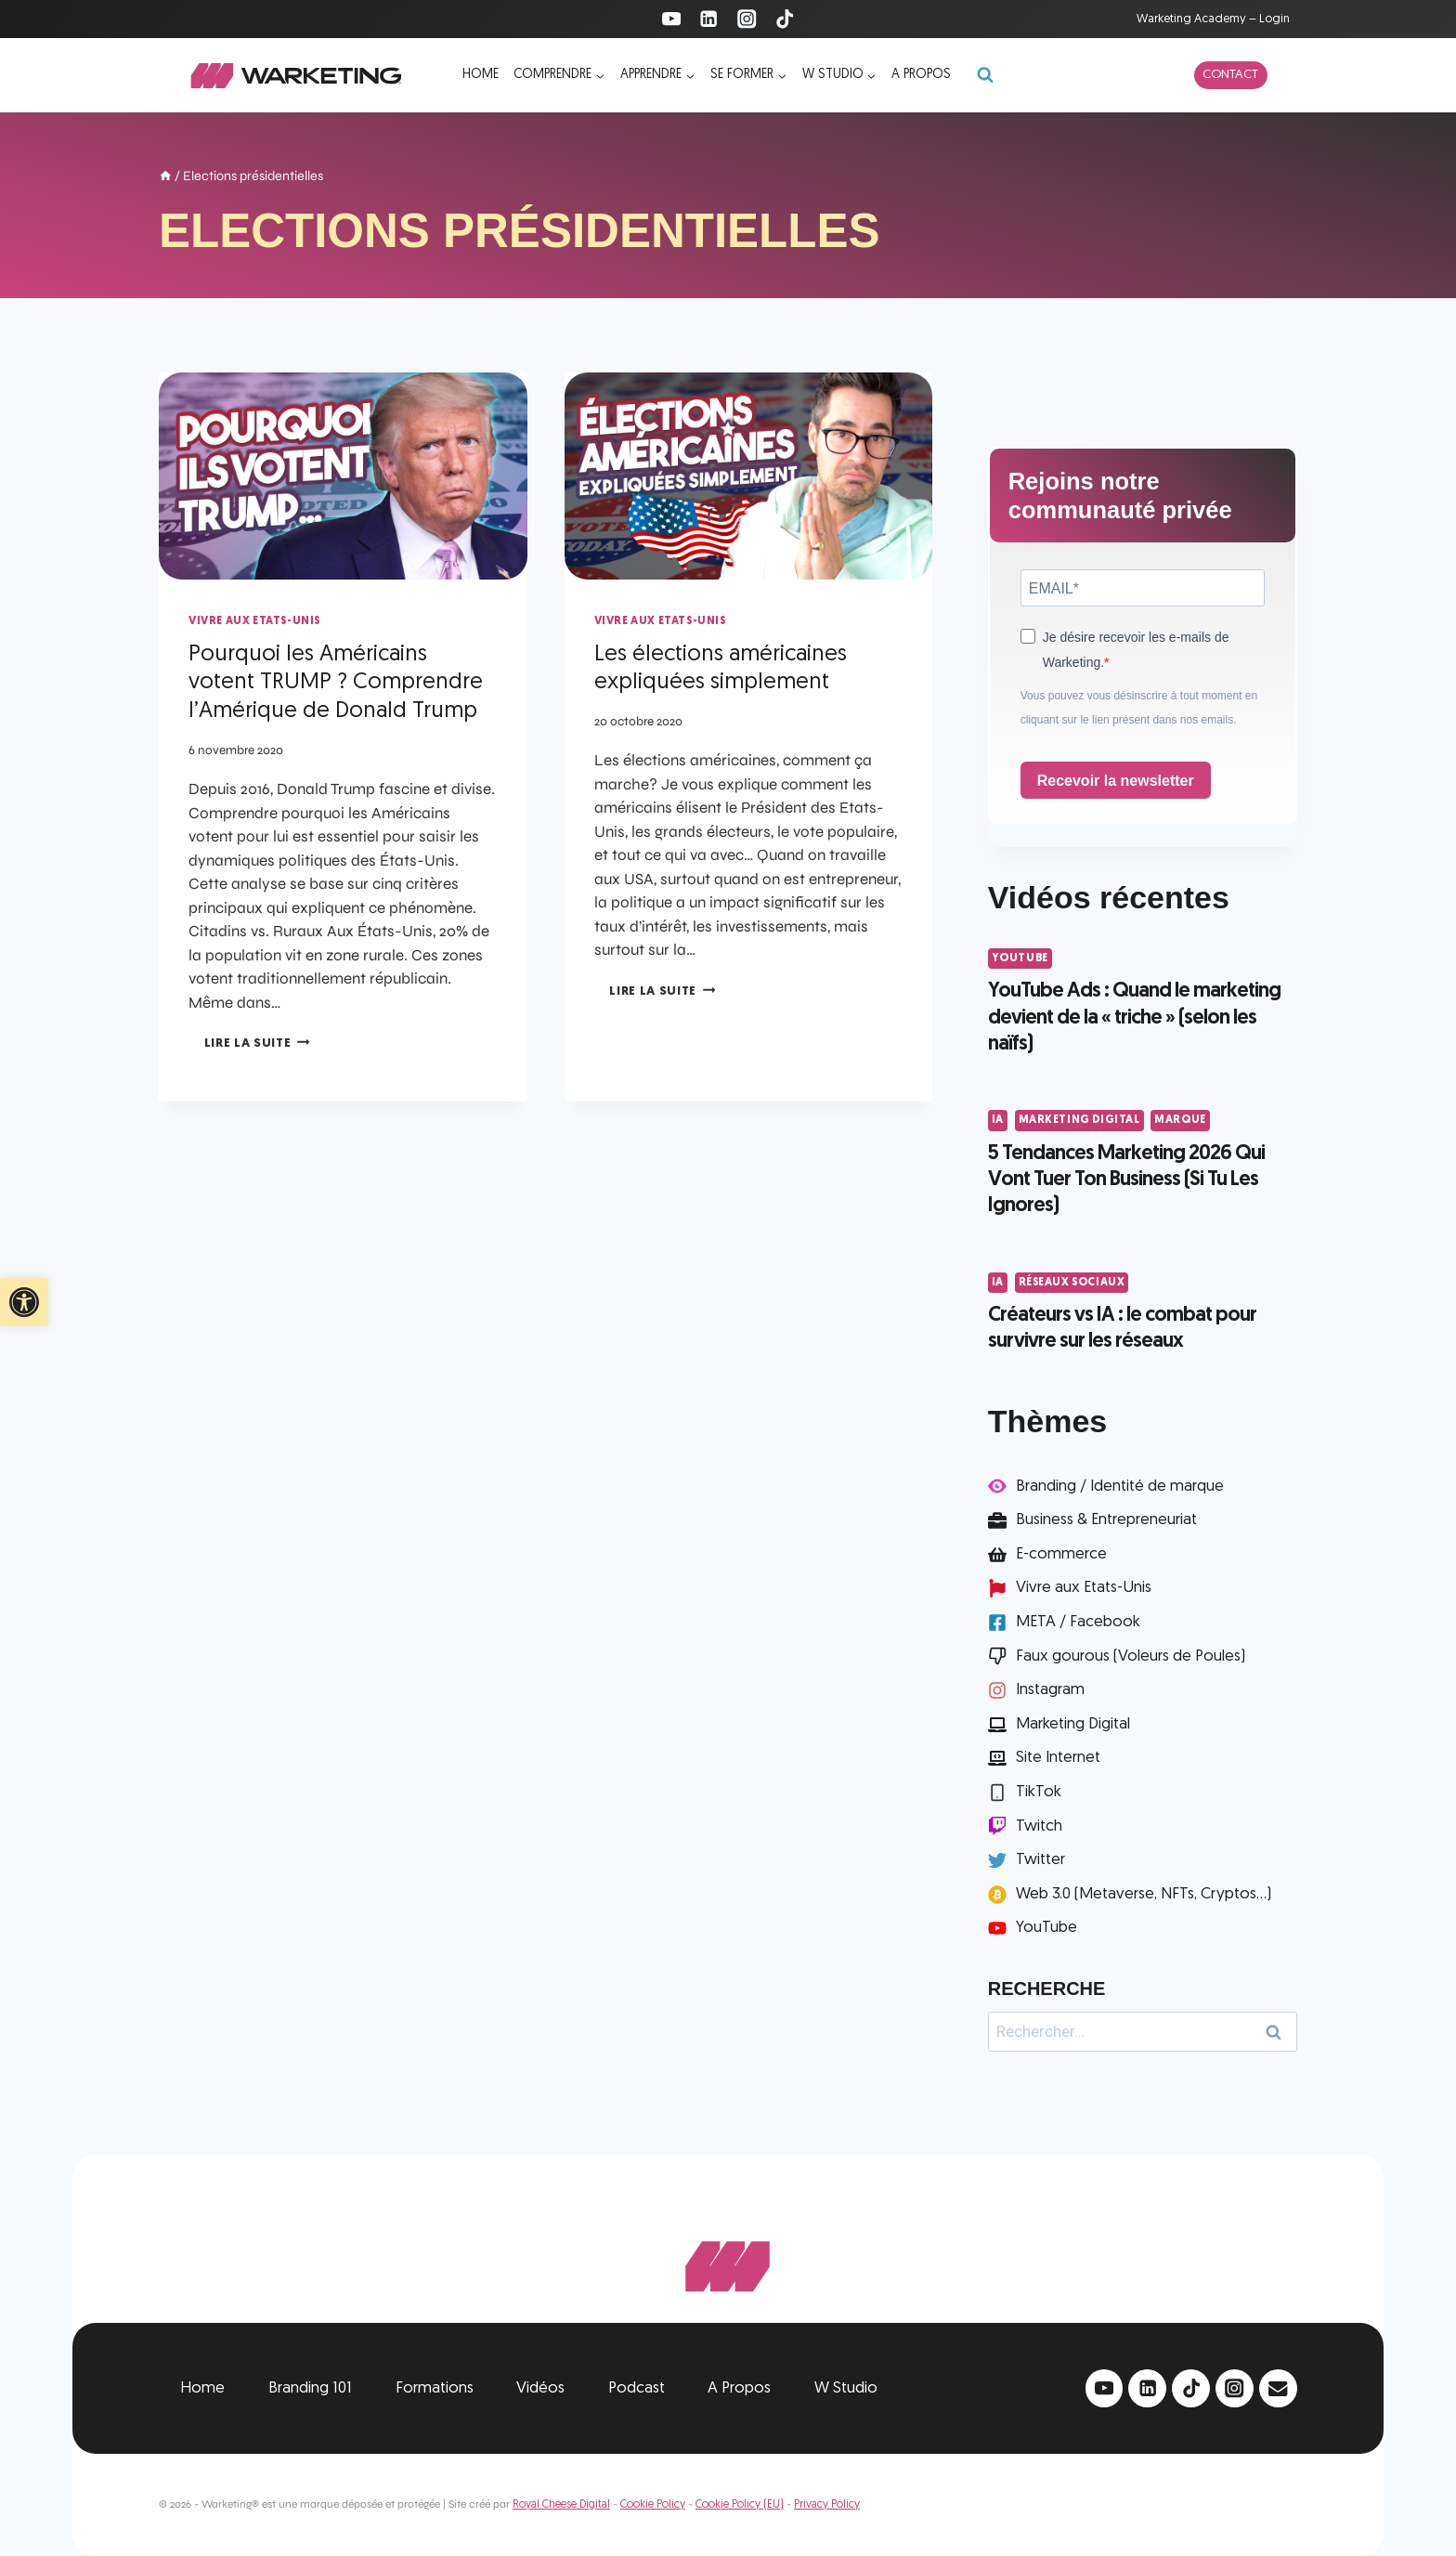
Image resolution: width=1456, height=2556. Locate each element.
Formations (435, 2388)
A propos (921, 75)
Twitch (1039, 1826)
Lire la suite (257, 1043)
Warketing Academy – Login (1213, 19)
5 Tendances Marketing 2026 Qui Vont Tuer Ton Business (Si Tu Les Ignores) (1126, 1180)
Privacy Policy (827, 2504)
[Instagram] (747, 19)
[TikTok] (785, 19)
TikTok (1038, 1792)
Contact (1230, 75)
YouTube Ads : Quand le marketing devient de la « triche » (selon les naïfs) (1134, 1018)
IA (998, 1120)
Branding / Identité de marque (1120, 1486)
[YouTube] (671, 19)
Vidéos (540, 2388)
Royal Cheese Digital (561, 2504)
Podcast (636, 2388)
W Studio (846, 2388)
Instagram (1050, 1690)
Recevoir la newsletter (1115, 781)
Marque (1180, 1120)
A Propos (739, 2388)
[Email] (1278, 2388)
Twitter (1040, 1860)
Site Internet (1058, 1758)
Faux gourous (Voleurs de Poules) (1130, 1656)
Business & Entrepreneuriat (1106, 1520)
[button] (24, 1302)
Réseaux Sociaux (1072, 1282)
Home (480, 75)
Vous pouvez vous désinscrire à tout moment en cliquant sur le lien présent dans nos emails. (1138, 707)
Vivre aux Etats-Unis (254, 621)
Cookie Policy (652, 2504)
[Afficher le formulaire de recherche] (985, 75)
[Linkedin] (709, 19)
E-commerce (1061, 1554)
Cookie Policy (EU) (740, 2504)
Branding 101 (310, 2388)
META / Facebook (1078, 1622)
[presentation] (343, 476)
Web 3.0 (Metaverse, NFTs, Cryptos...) (1143, 1894)
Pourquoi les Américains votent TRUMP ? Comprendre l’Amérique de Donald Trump (335, 684)
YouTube (1020, 958)
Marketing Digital (1079, 1120)
